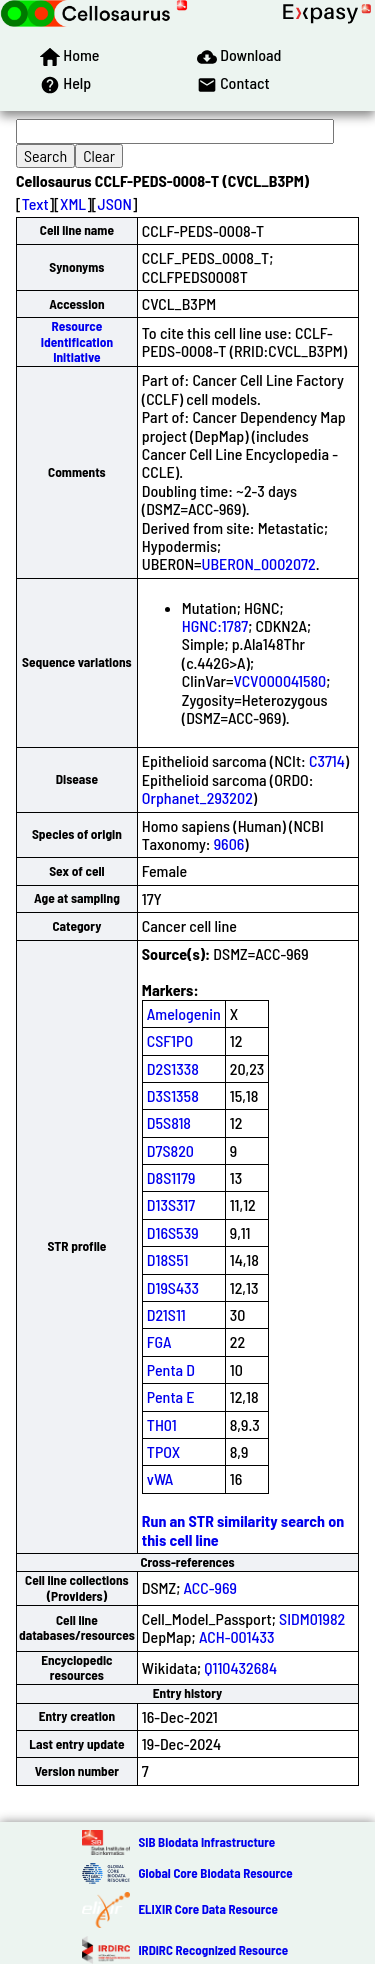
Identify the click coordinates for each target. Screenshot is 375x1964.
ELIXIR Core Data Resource (207, 1909)
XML (73, 203)
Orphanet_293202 (197, 797)
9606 (229, 843)
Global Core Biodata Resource (215, 1873)
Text (35, 203)
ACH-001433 (237, 1636)
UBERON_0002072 (259, 563)
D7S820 (170, 1150)
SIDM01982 (312, 1618)
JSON (115, 203)
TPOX (164, 1451)
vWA (160, 1478)
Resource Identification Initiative (77, 341)
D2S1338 (173, 1068)
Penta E (171, 1396)
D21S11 (166, 1314)
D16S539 (173, 1232)
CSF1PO (170, 1040)
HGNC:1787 (215, 625)
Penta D (171, 1369)
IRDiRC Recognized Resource (213, 1950)
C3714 (327, 760)
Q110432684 (240, 1667)
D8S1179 (171, 1177)
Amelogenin (184, 1013)
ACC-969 (210, 1587)
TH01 (162, 1424)
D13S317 (171, 1204)
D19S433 (173, 1287)
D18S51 (168, 1259)
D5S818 (169, 1122)
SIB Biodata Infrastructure (206, 1842)
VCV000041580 (280, 680)
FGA (159, 1341)
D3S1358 (173, 1095)
